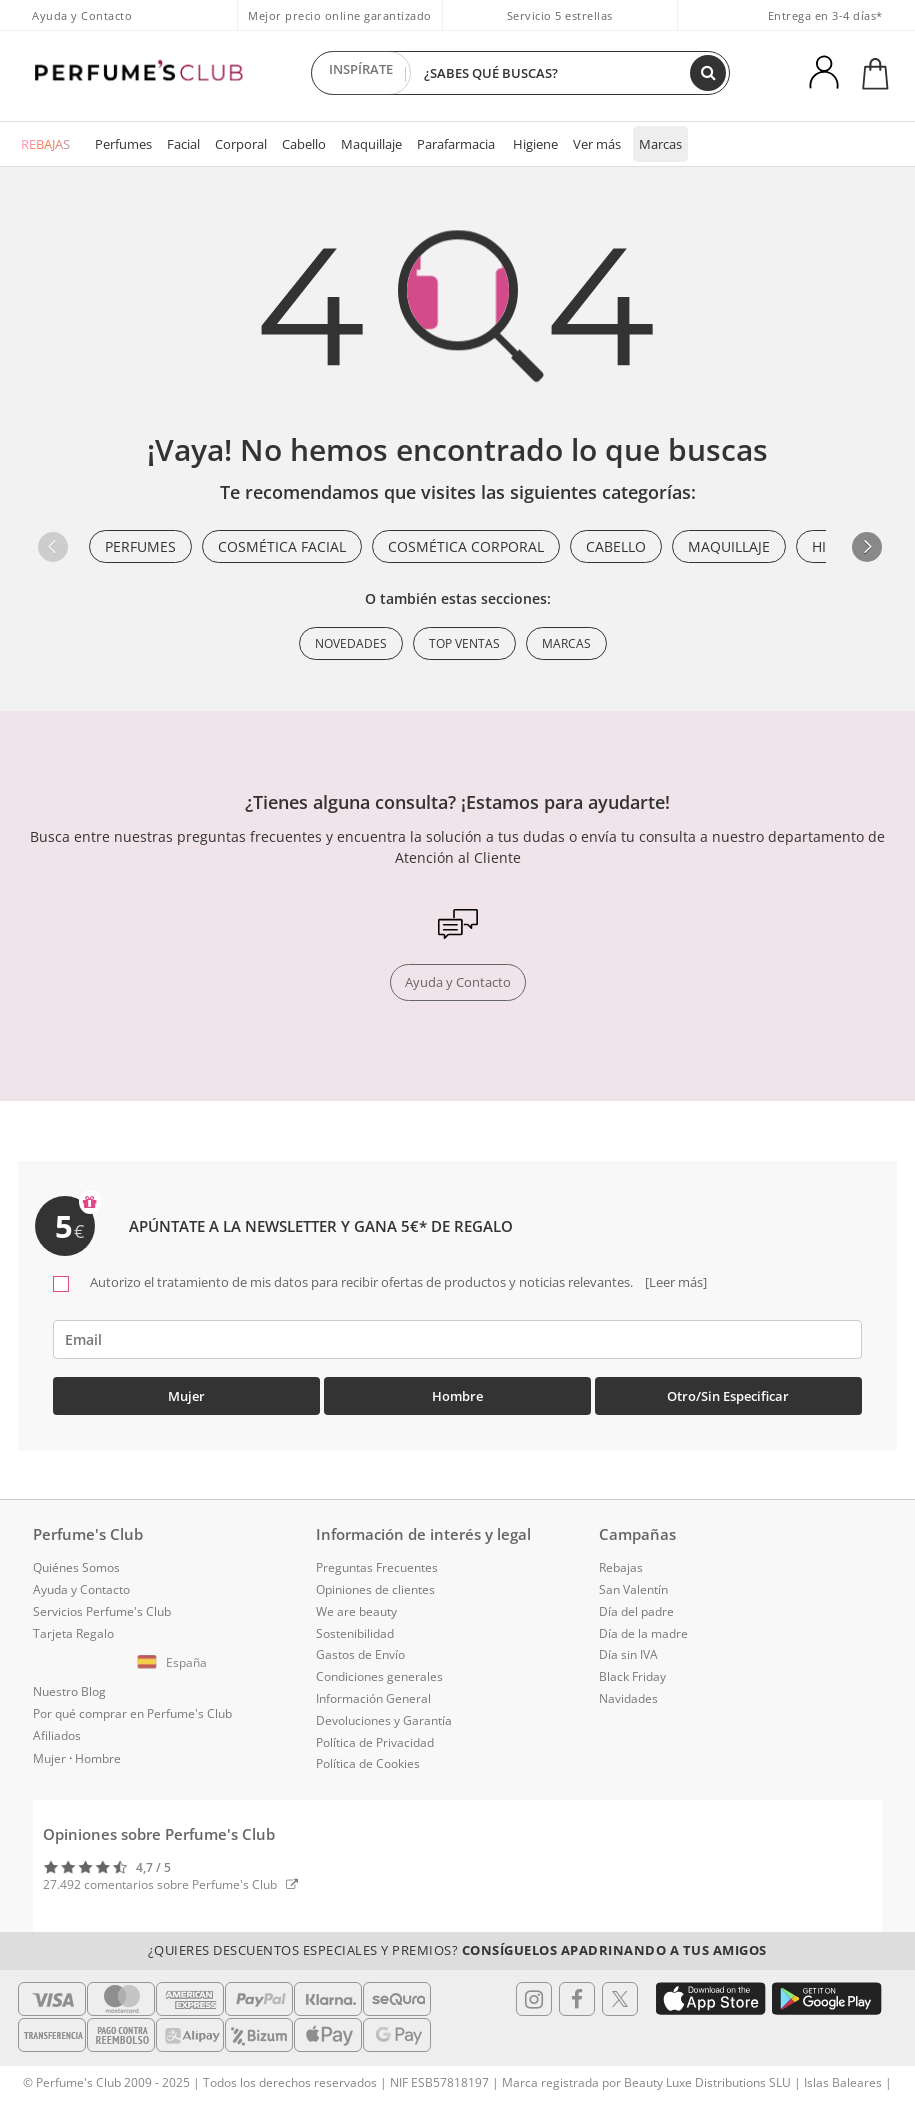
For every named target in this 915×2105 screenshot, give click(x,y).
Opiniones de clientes (375, 1589)
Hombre (457, 1396)
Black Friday (632, 1676)
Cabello (304, 144)
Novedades (351, 643)
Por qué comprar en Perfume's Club (132, 1713)
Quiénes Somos (76, 1567)
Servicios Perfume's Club (102, 1611)
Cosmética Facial (282, 546)
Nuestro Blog (69, 1691)
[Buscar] (708, 73)
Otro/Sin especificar (728, 1396)
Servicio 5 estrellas (560, 15)
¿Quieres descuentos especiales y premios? (457, 1950)
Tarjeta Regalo (73, 1633)
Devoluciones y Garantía (384, 1720)
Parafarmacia (456, 144)
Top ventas (464, 643)
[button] (867, 547)
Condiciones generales (379, 1676)
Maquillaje (371, 144)
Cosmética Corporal (466, 546)
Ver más (597, 144)
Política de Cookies (368, 1763)
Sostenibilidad (355, 1633)
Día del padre (636, 1611)
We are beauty (356, 1611)
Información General (373, 1698)
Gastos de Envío (360, 1654)
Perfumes (123, 144)
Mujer (186, 1396)
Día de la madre (643, 1633)
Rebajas (621, 1567)
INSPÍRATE (361, 73)
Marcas (660, 144)
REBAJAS (45, 144)
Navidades (628, 1698)
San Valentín (633, 1589)
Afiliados (57, 1735)
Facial (183, 144)
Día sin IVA (628, 1654)
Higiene (535, 144)
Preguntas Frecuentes (377, 1567)
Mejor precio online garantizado (340, 15)
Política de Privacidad (375, 1742)
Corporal (241, 144)
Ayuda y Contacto (82, 15)
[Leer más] (674, 1282)
